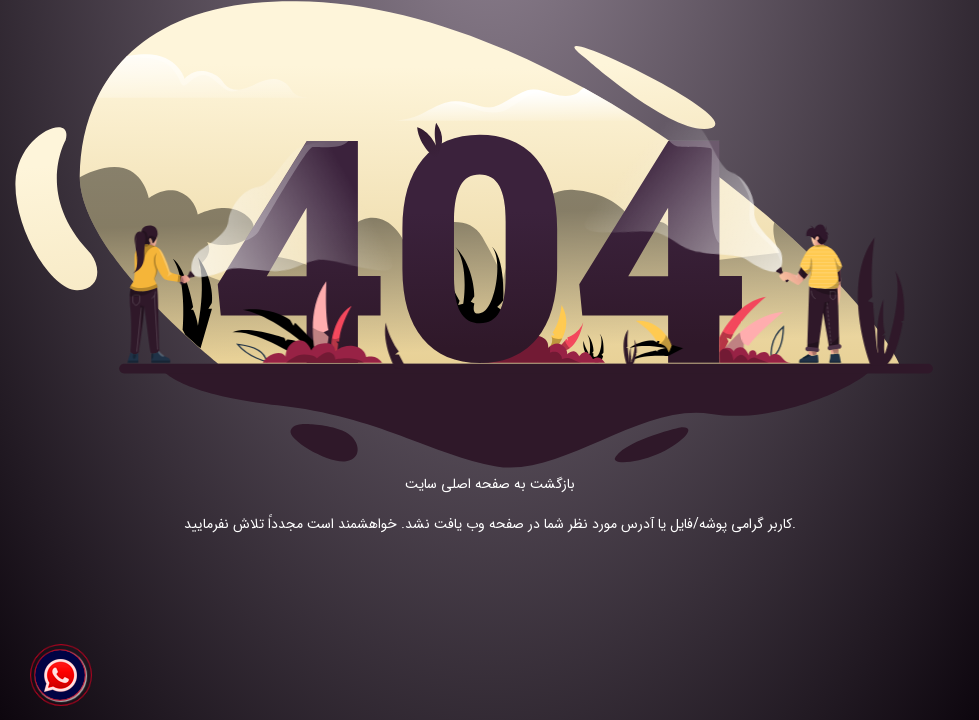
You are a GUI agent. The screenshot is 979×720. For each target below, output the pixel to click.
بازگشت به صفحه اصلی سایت (490, 484)
